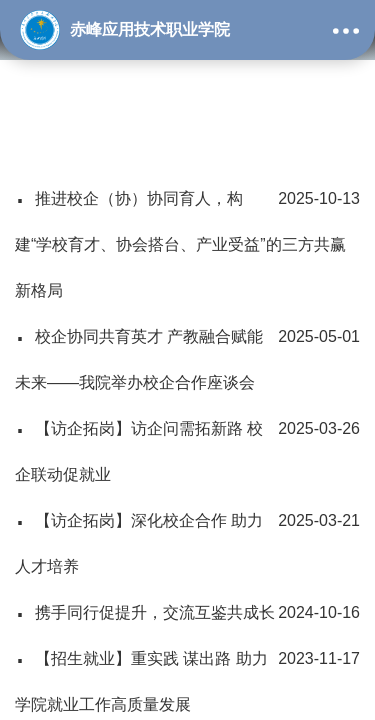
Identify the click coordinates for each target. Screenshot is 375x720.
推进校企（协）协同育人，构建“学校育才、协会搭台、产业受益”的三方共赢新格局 (187, 237)
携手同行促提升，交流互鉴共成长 (187, 613)
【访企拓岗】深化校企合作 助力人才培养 (187, 536)
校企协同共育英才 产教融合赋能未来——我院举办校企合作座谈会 (187, 352)
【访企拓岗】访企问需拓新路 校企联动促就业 (187, 444)
